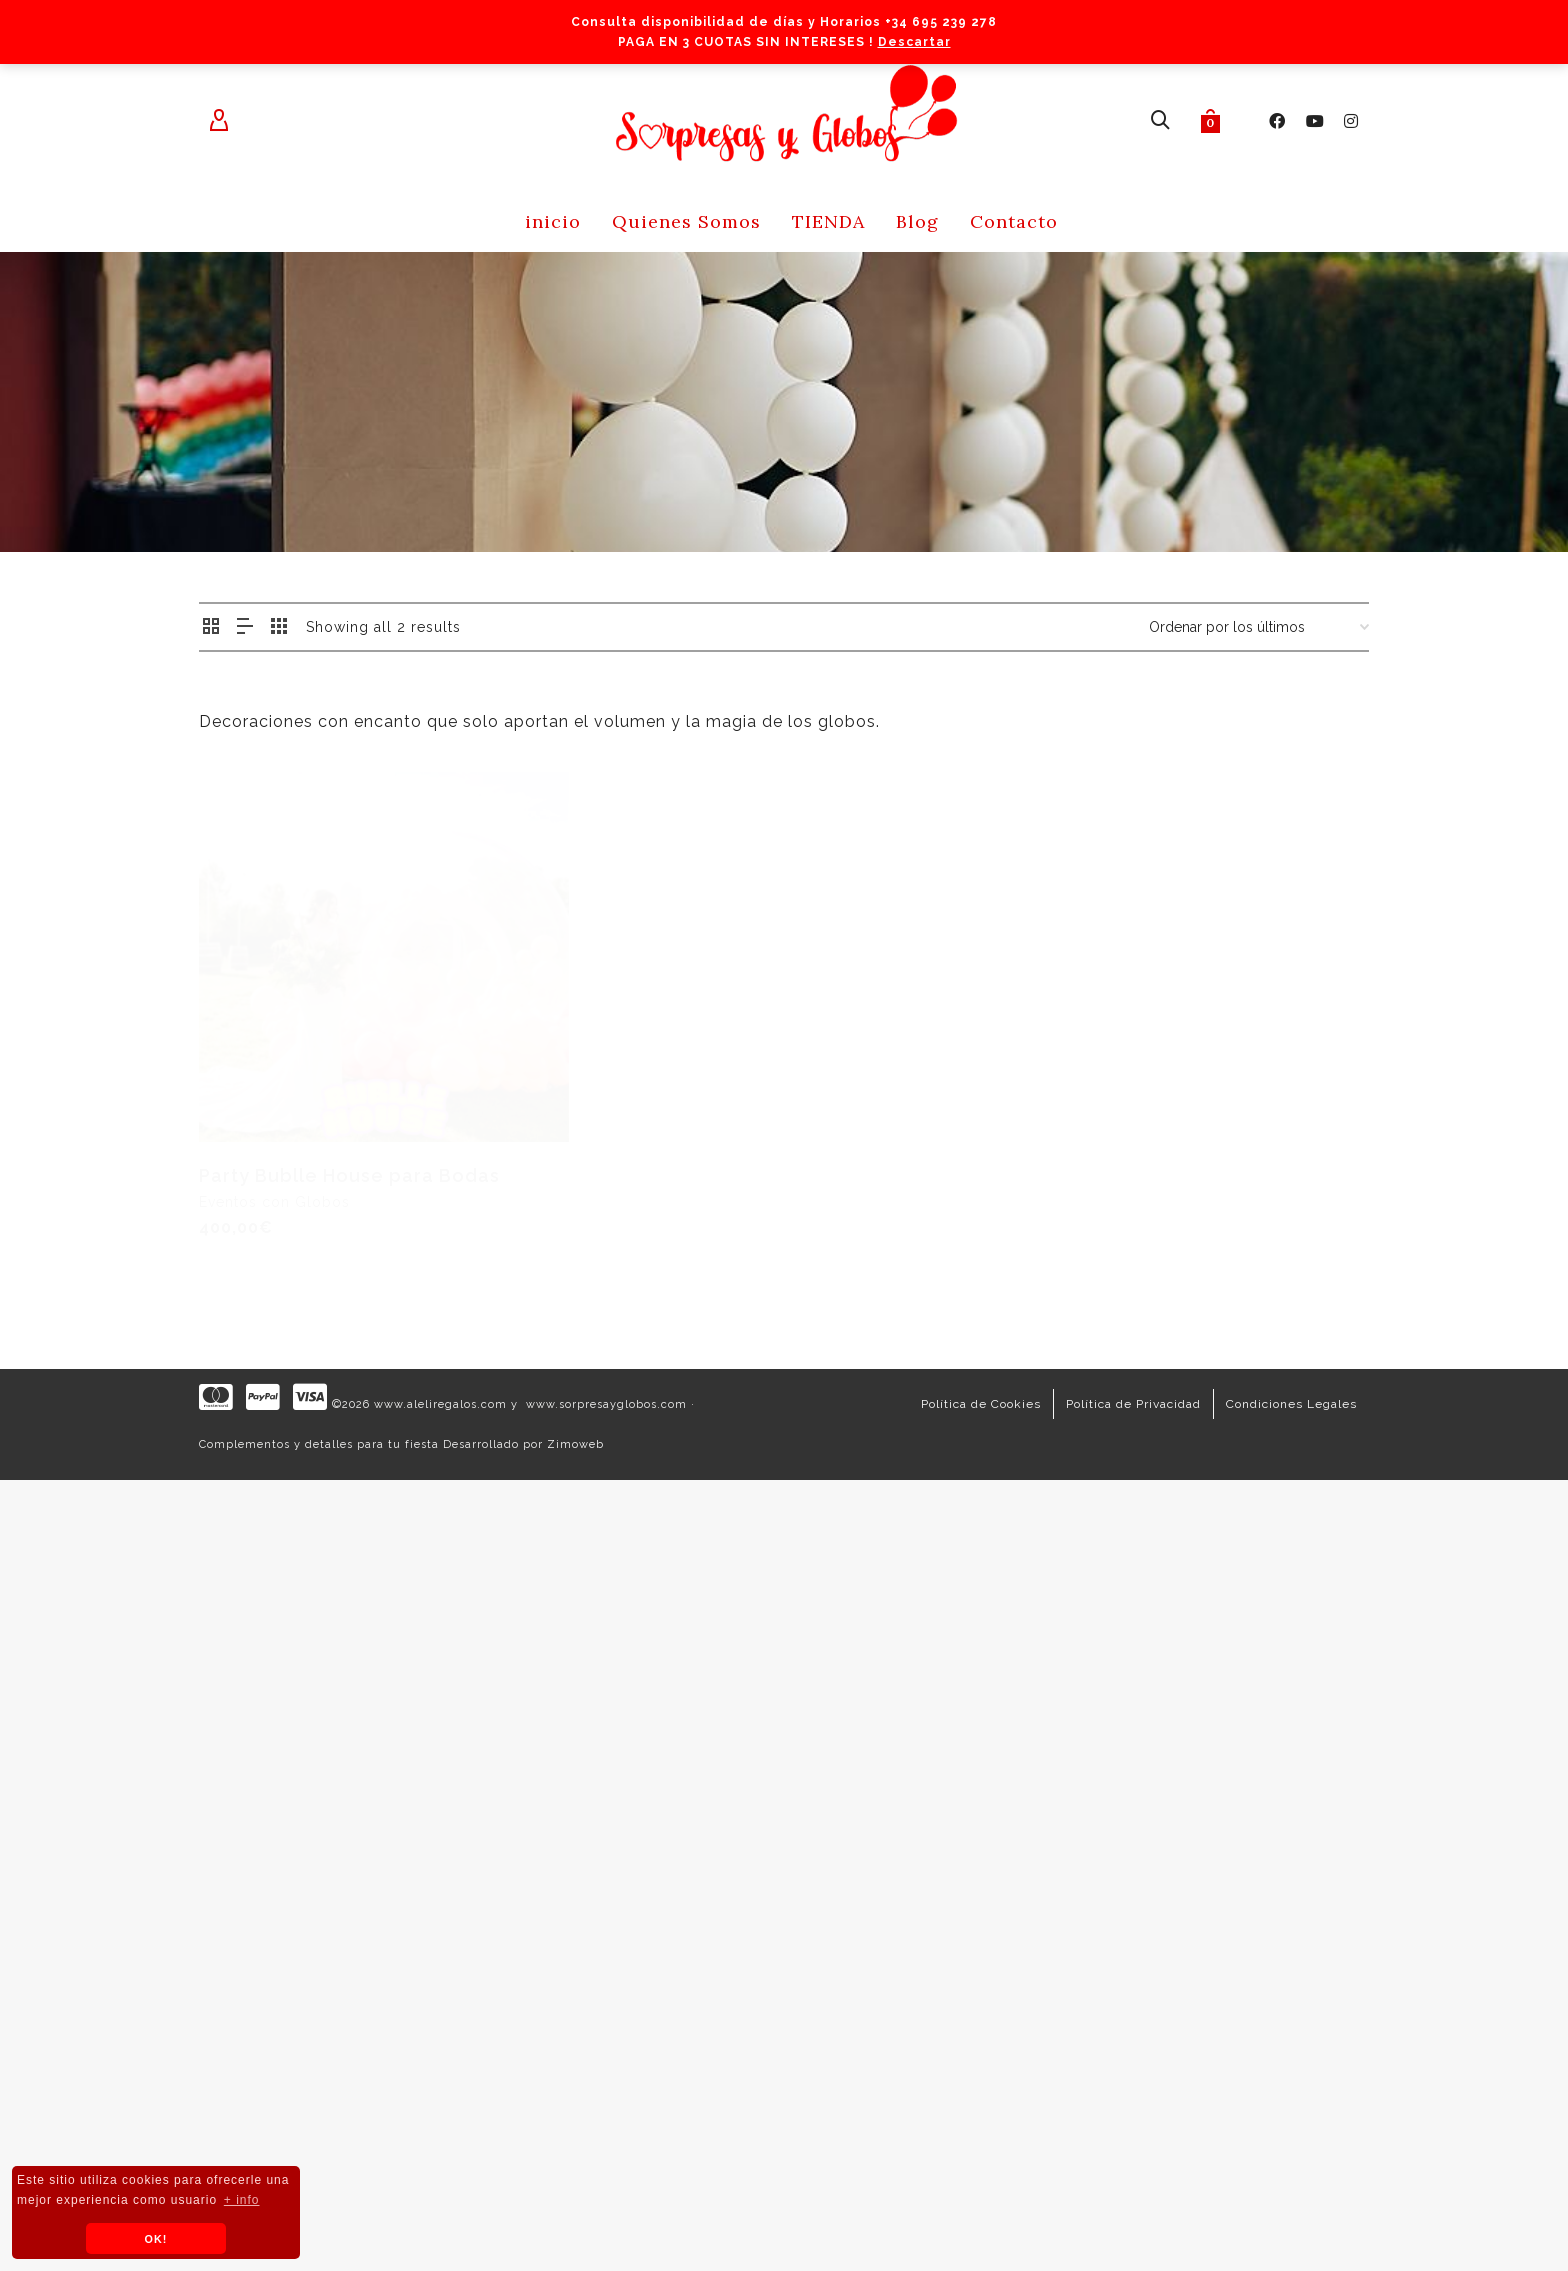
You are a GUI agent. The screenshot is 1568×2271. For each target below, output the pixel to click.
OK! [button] (156, 2239)
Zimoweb (575, 1444)
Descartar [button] (914, 42)
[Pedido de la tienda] (1259, 627)
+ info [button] (242, 2200)
